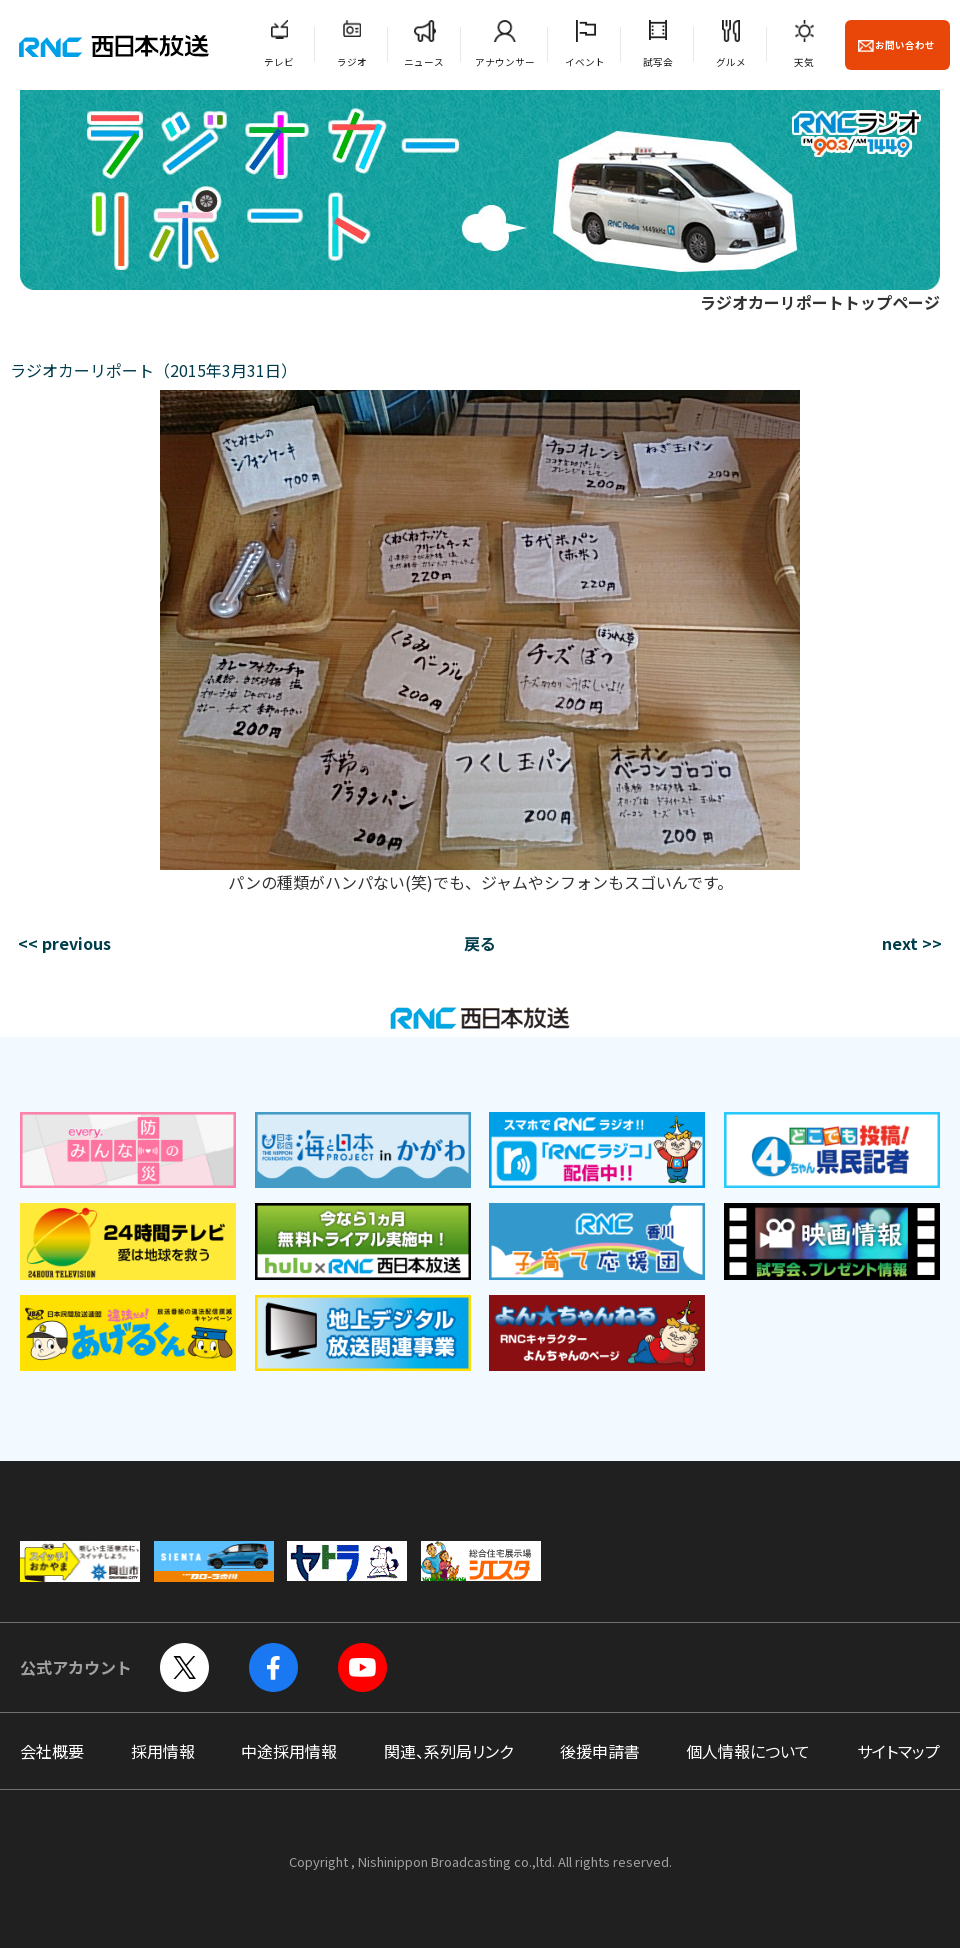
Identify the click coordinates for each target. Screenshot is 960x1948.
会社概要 (52, 1751)
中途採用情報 (289, 1751)
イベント (585, 62)
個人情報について (748, 1751)
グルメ (731, 62)
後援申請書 (600, 1751)
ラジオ (352, 62)
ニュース (424, 62)
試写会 (658, 62)
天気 (804, 62)
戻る (480, 943)
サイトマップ (898, 1751)
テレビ (279, 62)
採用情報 (163, 1751)
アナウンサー (505, 62)
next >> (912, 943)
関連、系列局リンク (448, 1751)
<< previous (64, 943)
